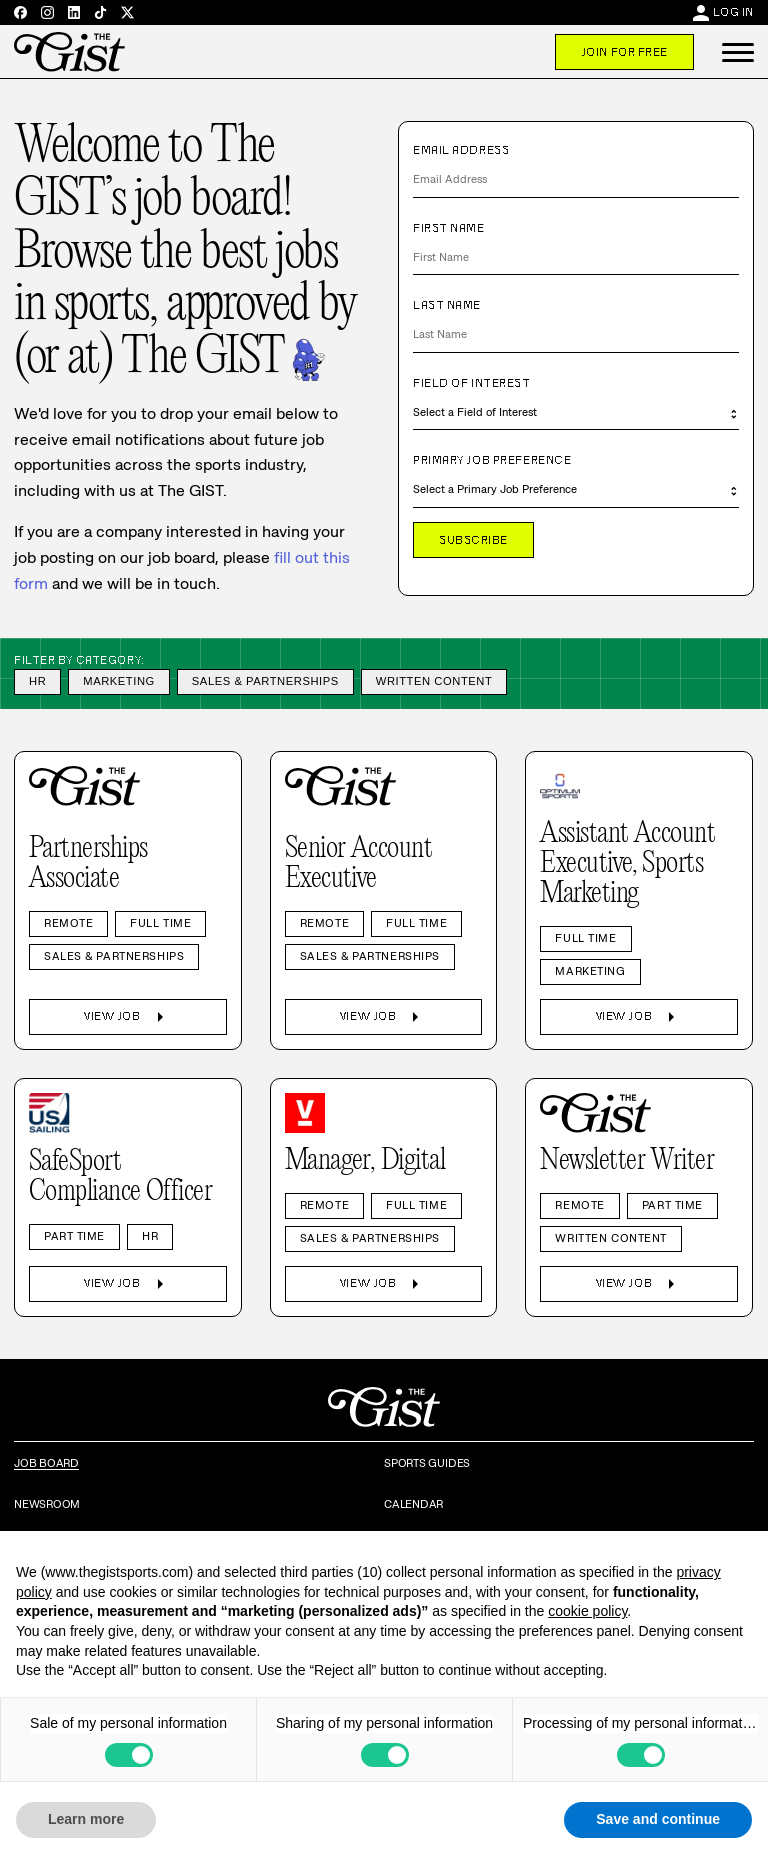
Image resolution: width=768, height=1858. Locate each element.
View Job (127, 1017)
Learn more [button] (86, 1819)
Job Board (46, 1463)
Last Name (447, 305)
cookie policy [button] (587, 1611)
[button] (738, 52)
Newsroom (47, 1504)
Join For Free (624, 52)
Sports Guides (427, 1463)
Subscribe (473, 540)
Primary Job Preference (492, 460)
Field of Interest (472, 383)
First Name (449, 228)
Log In (733, 12)
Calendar (413, 1504)
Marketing (119, 681)
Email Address (461, 150)
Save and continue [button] (658, 1819)
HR (37, 681)
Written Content (434, 681)
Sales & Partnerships (265, 681)
